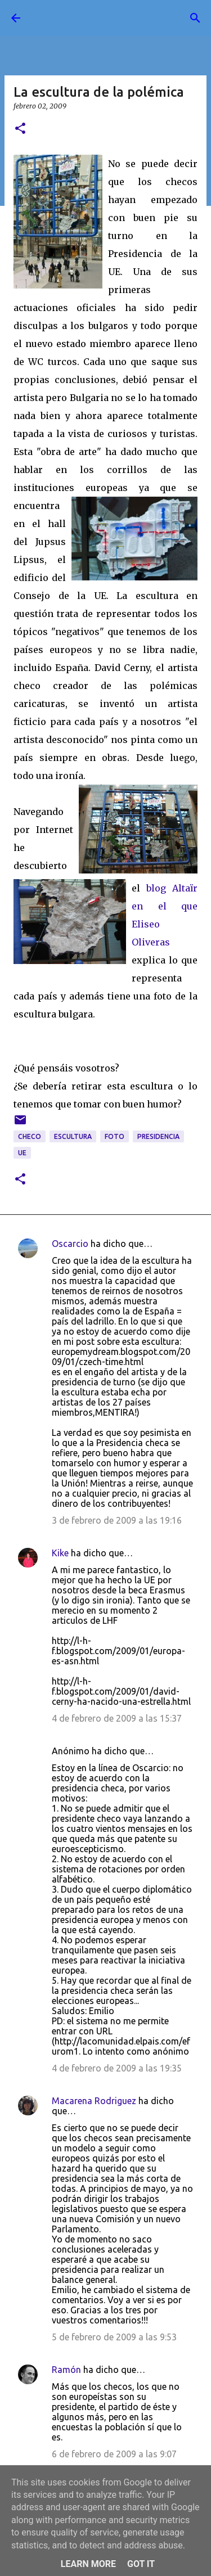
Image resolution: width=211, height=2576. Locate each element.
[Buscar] (195, 17)
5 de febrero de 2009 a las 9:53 (114, 2337)
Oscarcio (70, 1244)
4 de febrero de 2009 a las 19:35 (117, 2068)
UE (22, 1152)
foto (114, 1136)
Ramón (66, 2370)
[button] (20, 129)
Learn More (88, 2564)
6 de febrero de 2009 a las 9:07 (114, 2454)
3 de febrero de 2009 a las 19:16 (117, 1520)
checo (29, 1136)
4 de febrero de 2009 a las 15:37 (117, 1718)
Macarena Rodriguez (94, 2101)
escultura (73, 1136)
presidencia (158, 1136)
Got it (141, 2564)
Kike (60, 1553)
